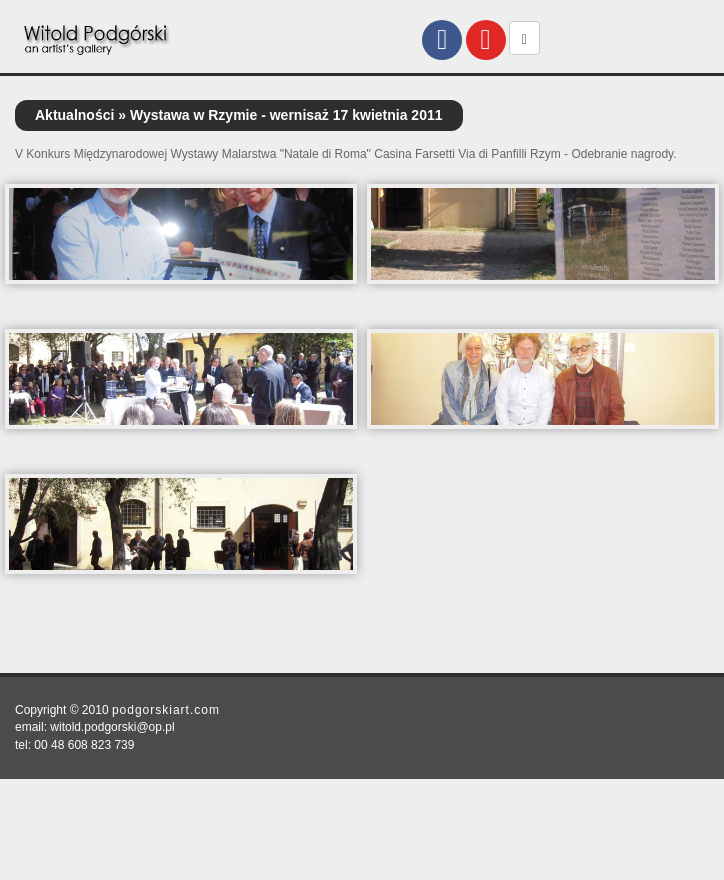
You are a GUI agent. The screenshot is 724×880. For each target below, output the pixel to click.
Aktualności (74, 115)
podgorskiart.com (166, 710)
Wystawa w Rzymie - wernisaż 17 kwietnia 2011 (286, 115)
